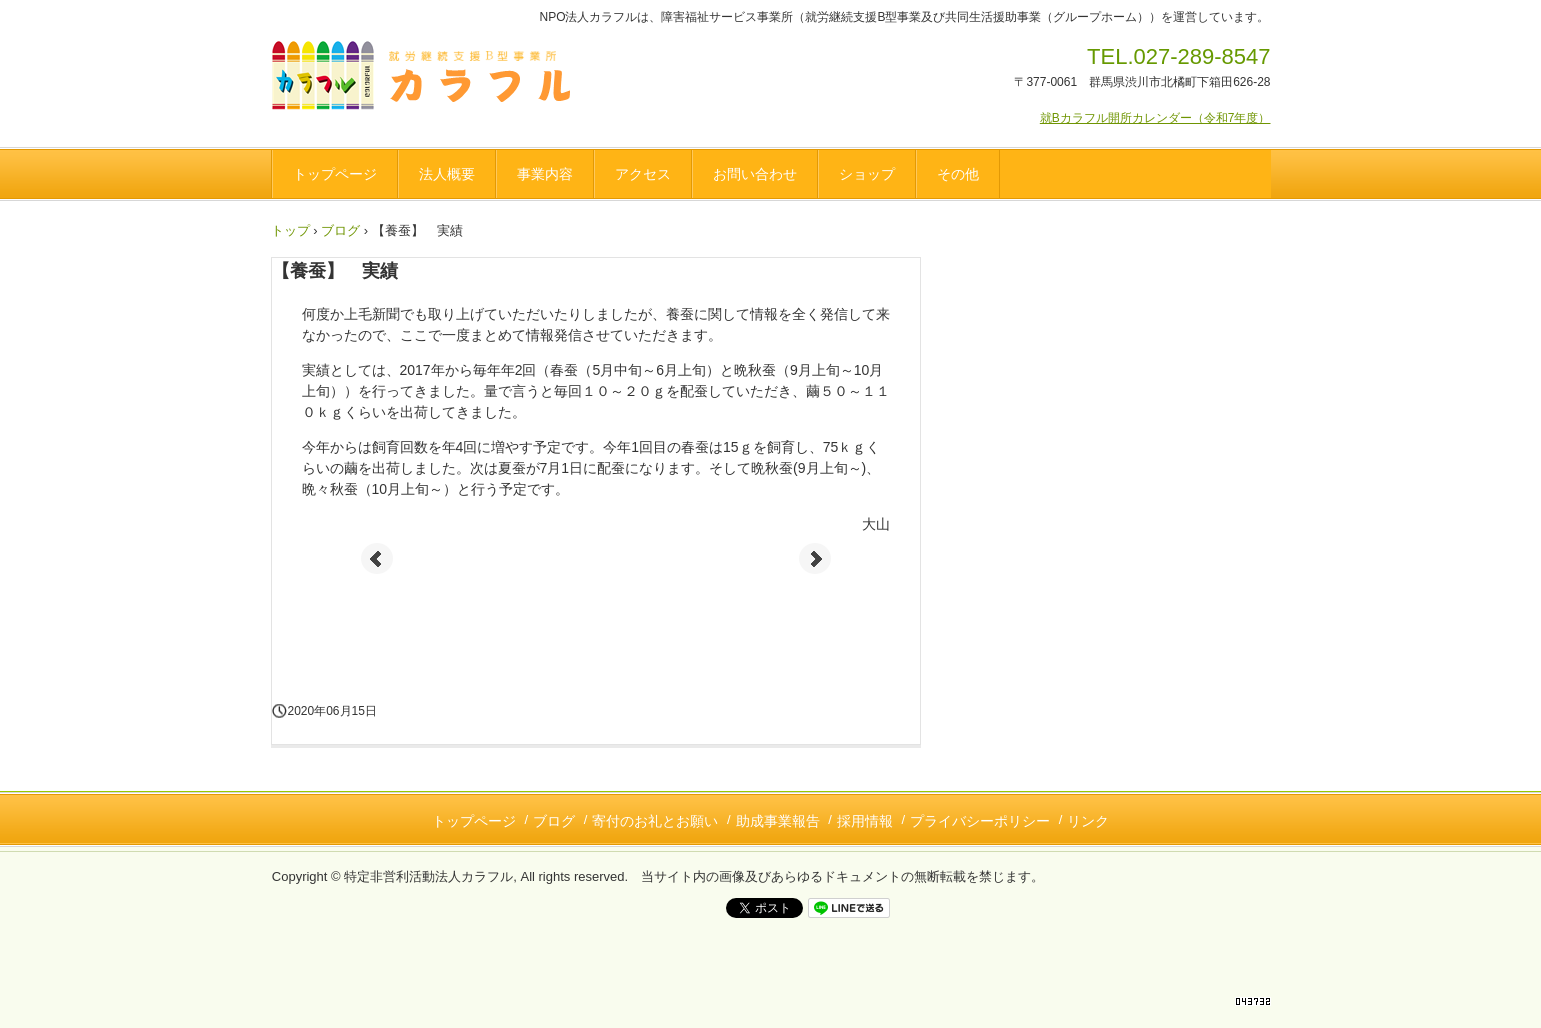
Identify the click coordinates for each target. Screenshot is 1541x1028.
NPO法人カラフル (428, 79)
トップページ (335, 174)
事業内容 (545, 174)
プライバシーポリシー (980, 821)
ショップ (867, 174)
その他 (958, 174)
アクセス (643, 174)
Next (815, 559)
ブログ (340, 230)
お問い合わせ (755, 174)
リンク (1088, 821)
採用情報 (865, 821)
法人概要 (447, 174)
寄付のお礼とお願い (655, 821)
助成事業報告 (778, 821)
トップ (290, 230)
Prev (377, 559)
